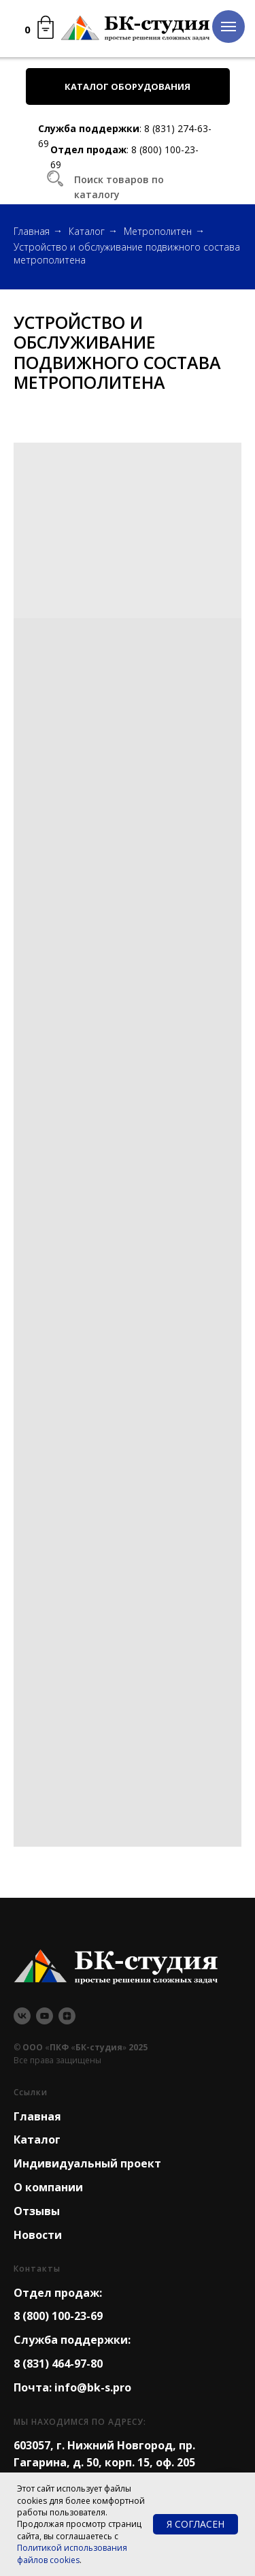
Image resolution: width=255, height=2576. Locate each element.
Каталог (87, 231)
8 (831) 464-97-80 (58, 2363)
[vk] (22, 2015)
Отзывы (37, 2211)
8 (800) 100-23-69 (58, 2315)
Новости (38, 2234)
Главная (32, 231)
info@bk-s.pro (92, 2387)
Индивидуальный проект (87, 2163)
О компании (48, 2187)
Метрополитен (158, 231)
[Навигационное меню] (228, 26)
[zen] (66, 2015)
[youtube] (44, 2015)
